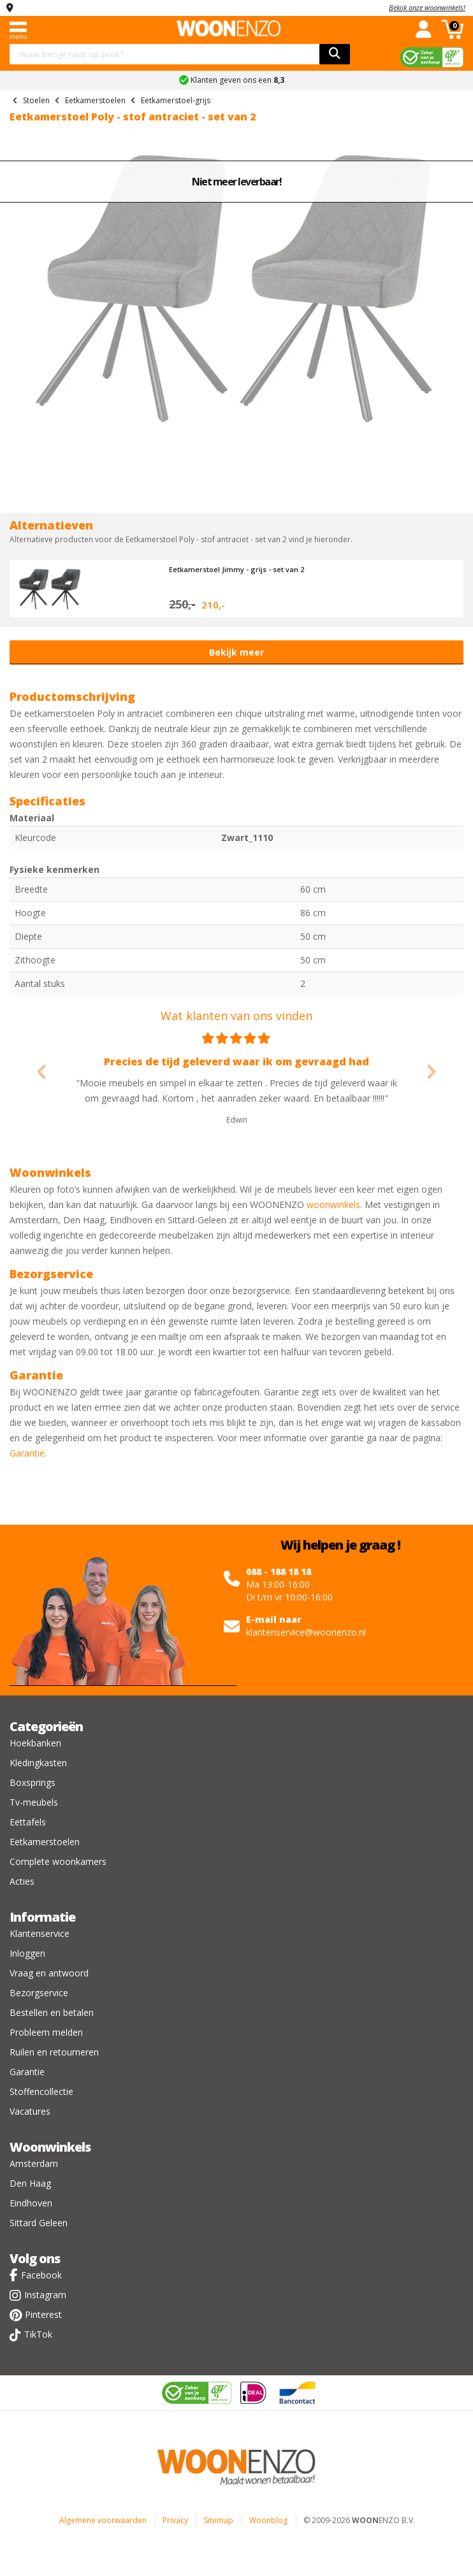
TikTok (38, 2334)
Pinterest (43, 2314)
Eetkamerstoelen (45, 1842)
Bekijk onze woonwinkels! (427, 7)
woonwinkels (333, 1204)
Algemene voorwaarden (103, 2520)
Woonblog (268, 2520)
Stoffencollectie (41, 2091)
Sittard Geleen (39, 2223)
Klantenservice (39, 1933)
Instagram (45, 2295)
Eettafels (28, 1822)
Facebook (41, 2275)
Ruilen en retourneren (54, 2052)
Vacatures (30, 2111)
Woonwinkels (50, 2146)
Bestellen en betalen (52, 2012)
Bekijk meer (236, 652)
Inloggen (27, 1953)
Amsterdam (34, 2163)
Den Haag (30, 2183)
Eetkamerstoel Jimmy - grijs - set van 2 (236, 569)
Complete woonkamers (58, 1861)
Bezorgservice (39, 1993)
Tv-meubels (34, 1802)
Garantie (27, 1453)
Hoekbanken (35, 1743)
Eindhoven (31, 2203)
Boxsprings (32, 1782)
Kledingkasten (38, 1763)
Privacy (175, 2520)
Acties (22, 1881)
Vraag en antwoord (49, 1973)
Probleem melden (46, 2032)
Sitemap (218, 2520)
